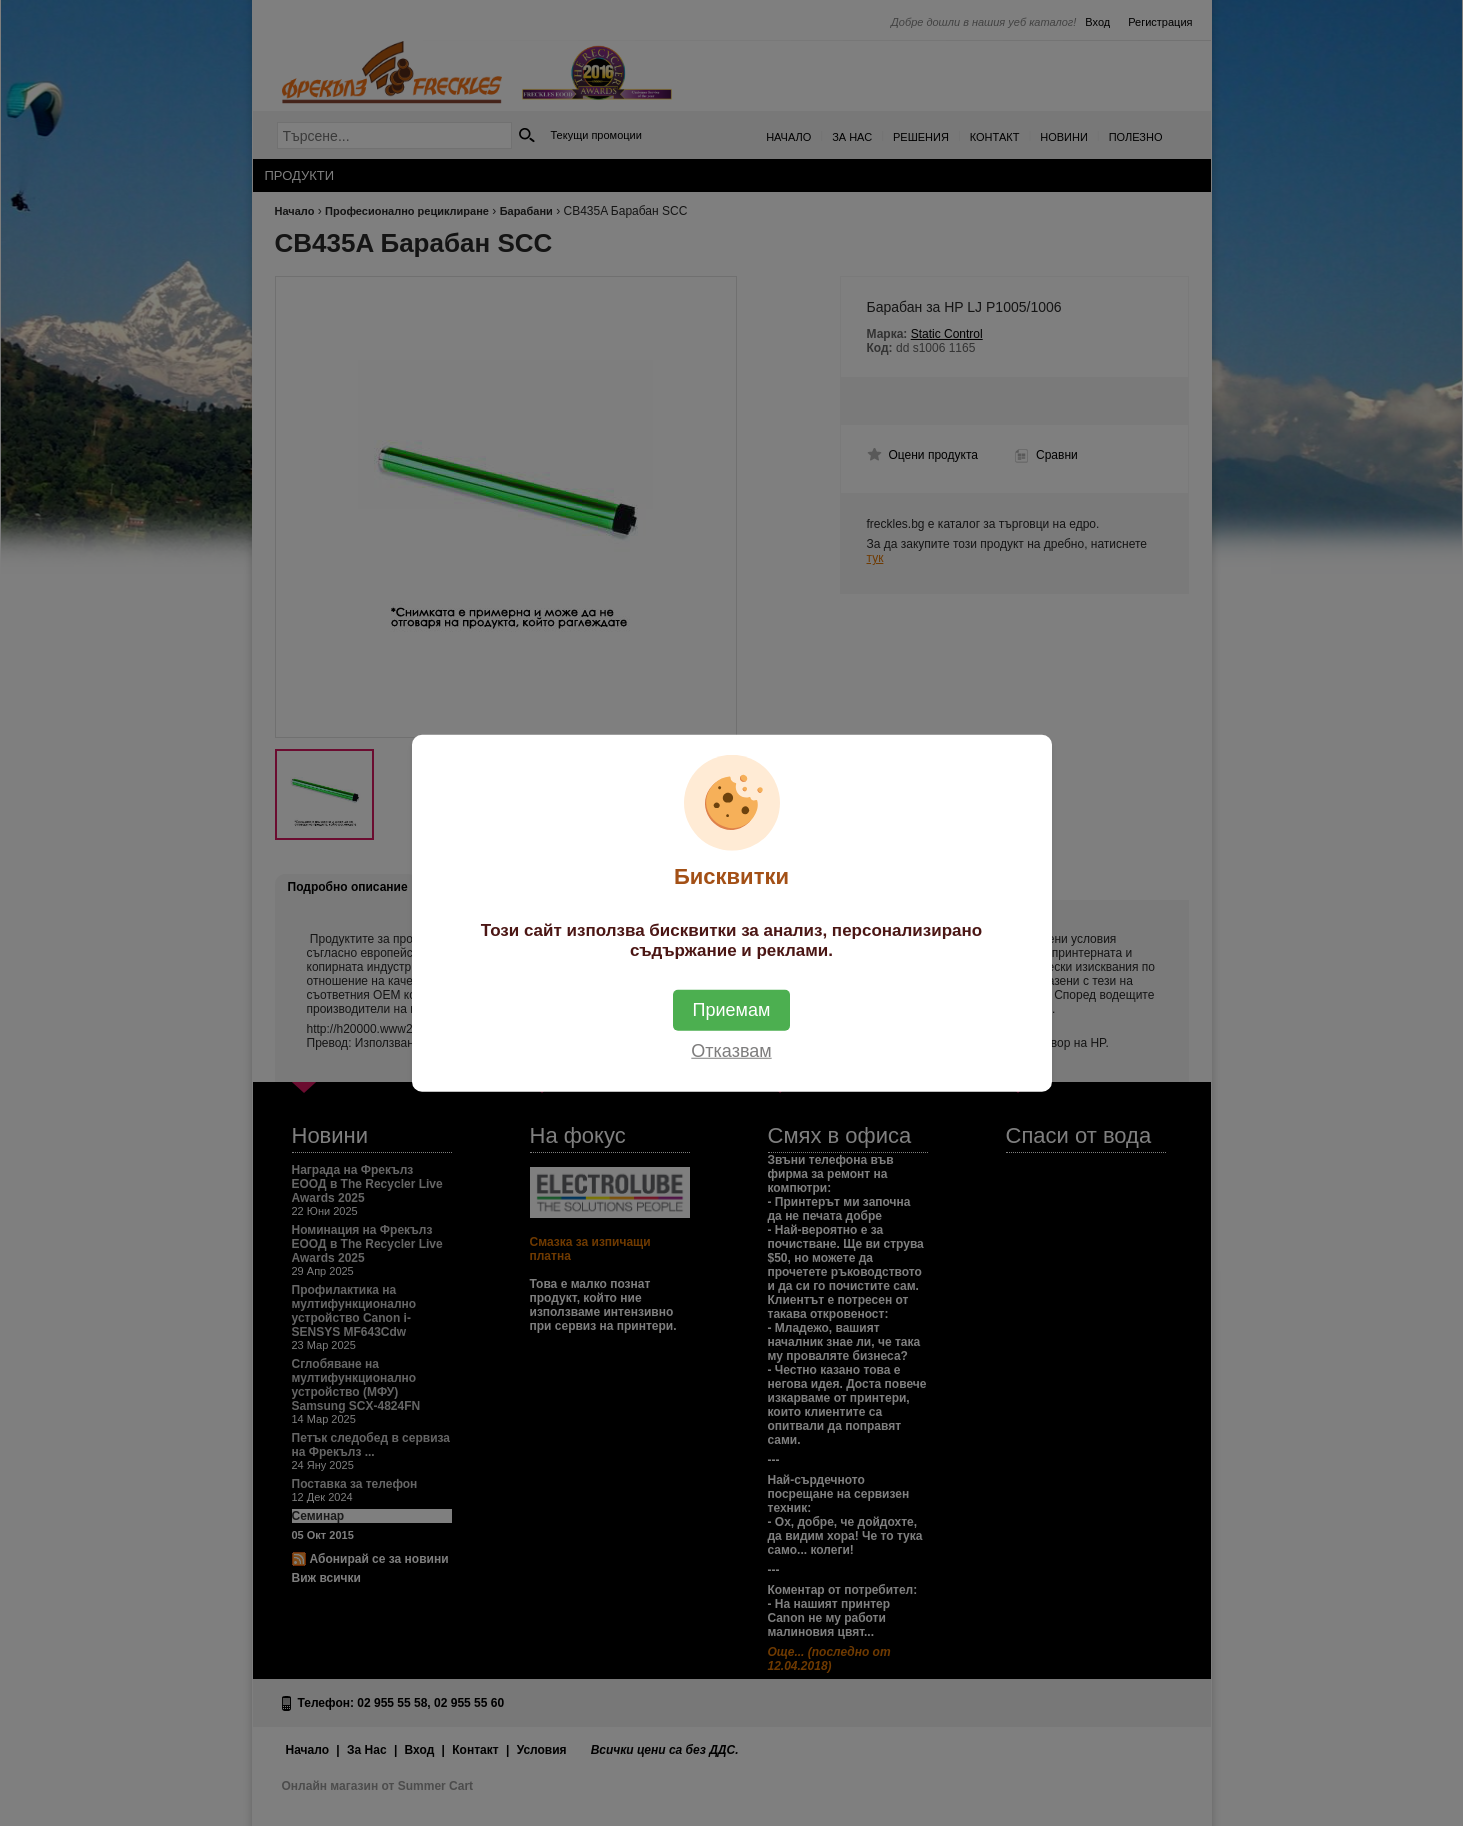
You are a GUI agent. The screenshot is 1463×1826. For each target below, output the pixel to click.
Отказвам (731, 1050)
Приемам (732, 1009)
